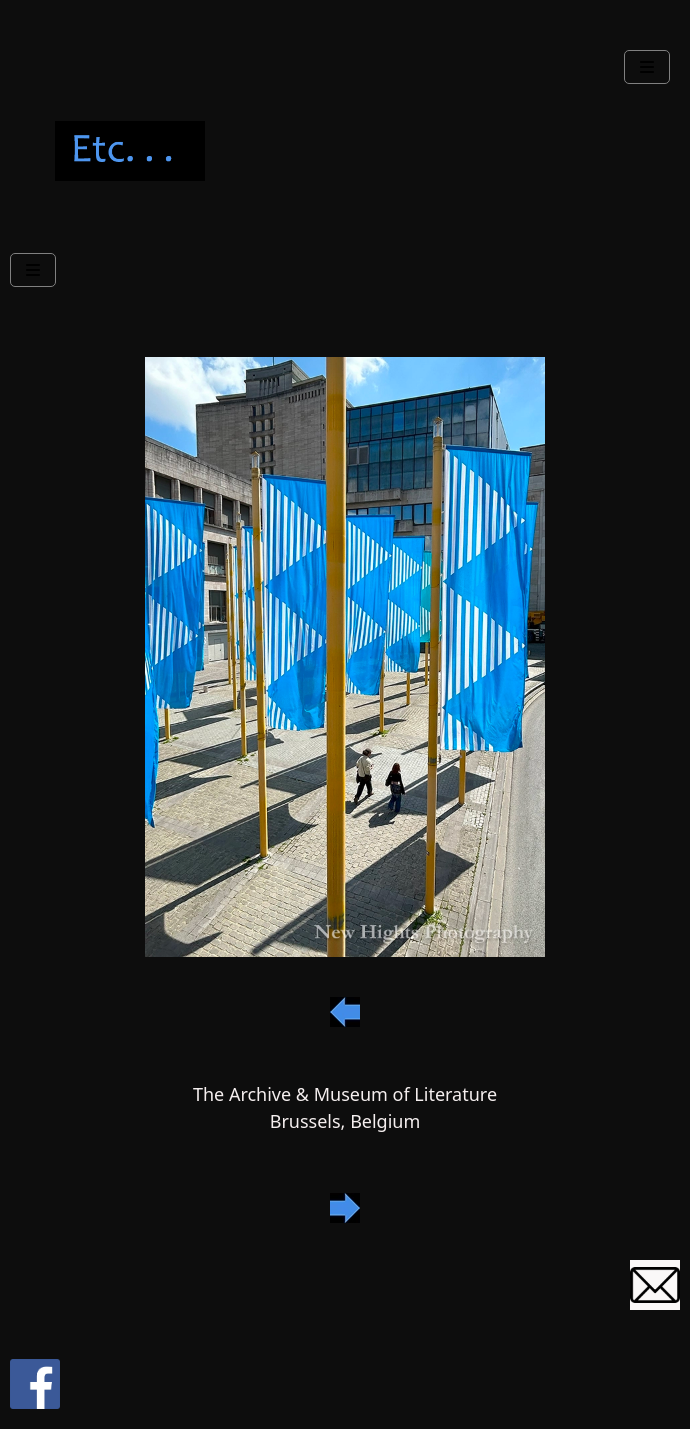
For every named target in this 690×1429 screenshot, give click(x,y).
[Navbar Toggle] (647, 67)
